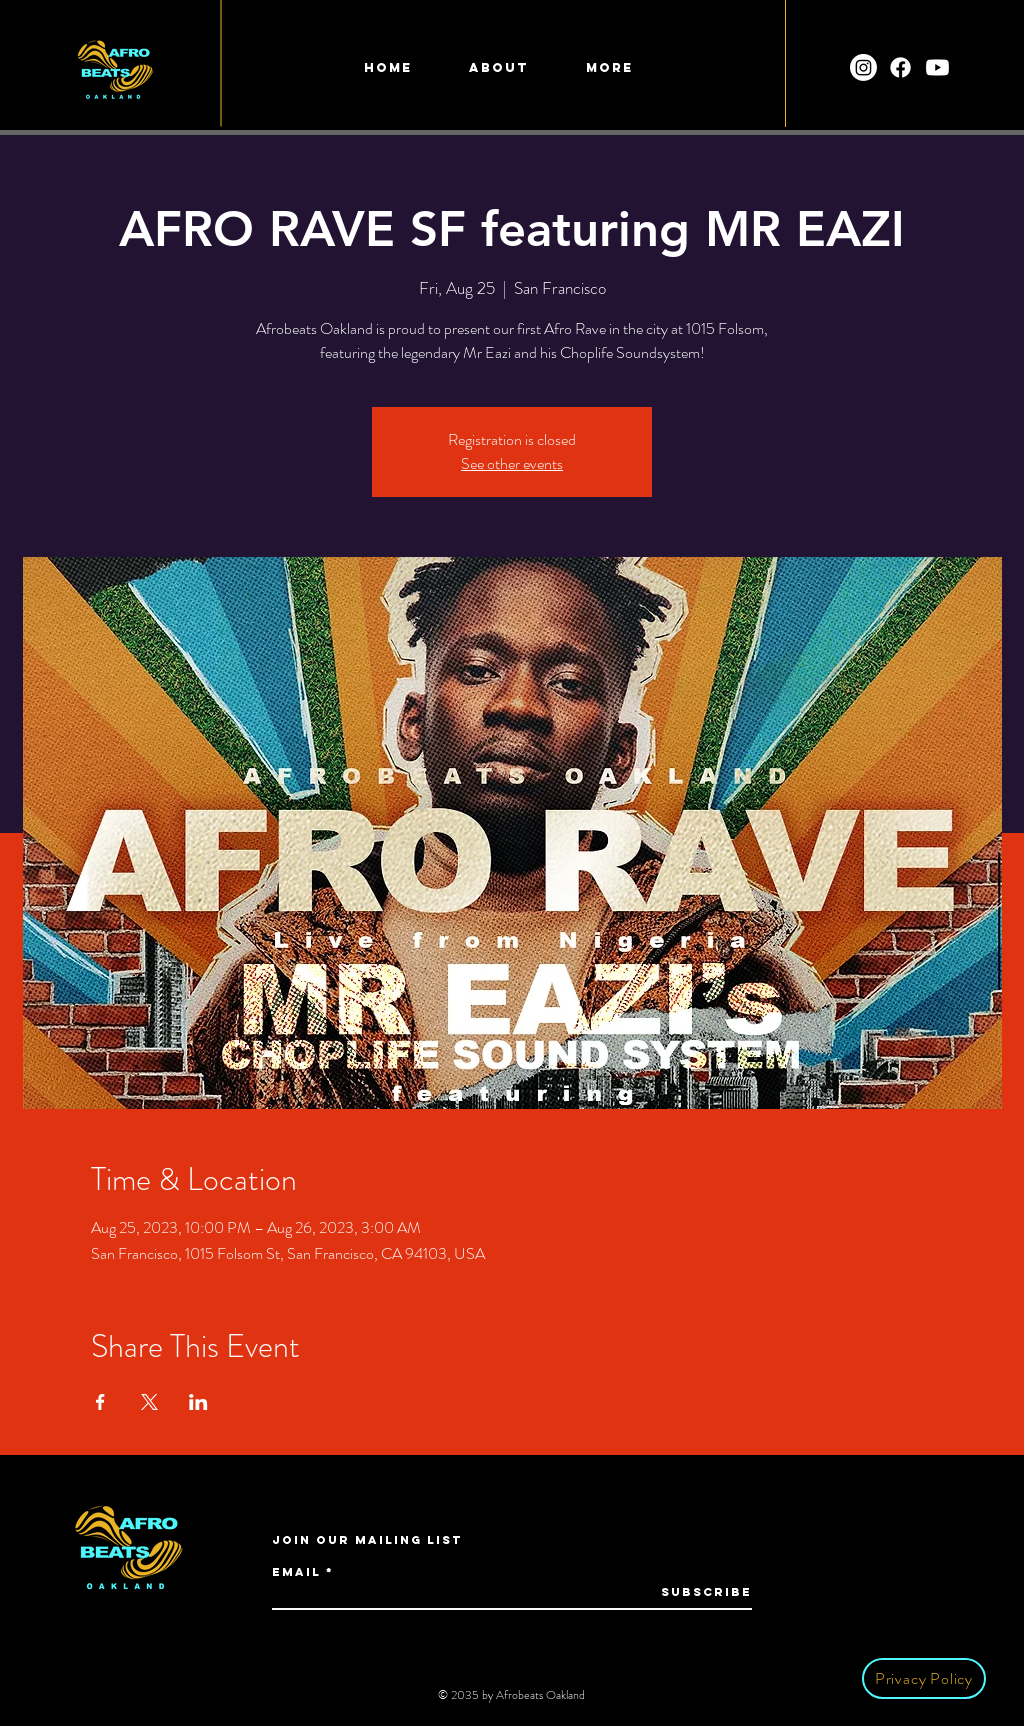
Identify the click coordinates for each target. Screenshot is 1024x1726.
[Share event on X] (149, 1402)
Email (296, 1572)
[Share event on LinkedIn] (198, 1402)
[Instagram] (863, 67)
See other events (512, 463)
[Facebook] (900, 67)
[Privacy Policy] (924, 1678)
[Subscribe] (701, 1591)
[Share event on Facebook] (100, 1402)
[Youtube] (937, 67)
